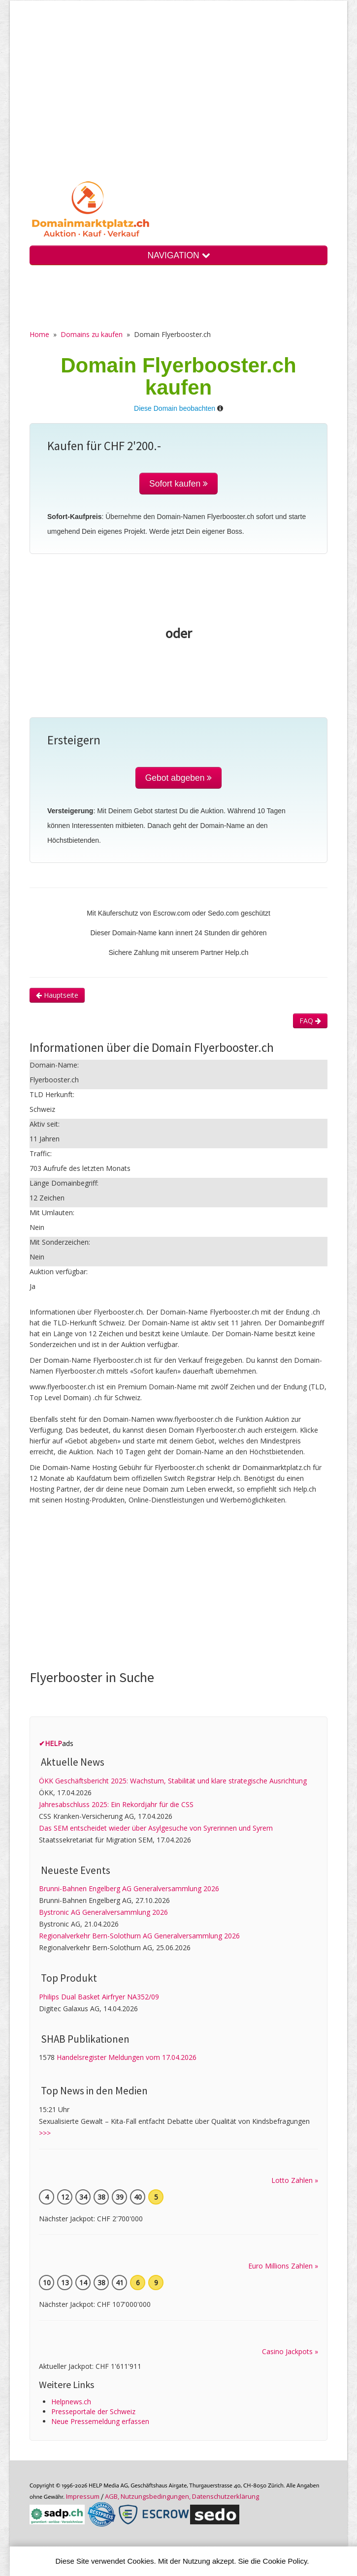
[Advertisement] (178, 98)
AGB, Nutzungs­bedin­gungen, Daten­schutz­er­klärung (182, 2496)
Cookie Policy (285, 2561)
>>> (45, 2133)
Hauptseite (57, 995)
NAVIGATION (178, 255)
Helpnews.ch (71, 2401)
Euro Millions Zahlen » (283, 2265)
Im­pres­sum (82, 2496)
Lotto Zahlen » (294, 2180)
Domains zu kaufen (92, 334)
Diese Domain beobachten (174, 408)
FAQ (310, 1020)
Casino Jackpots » (290, 2351)
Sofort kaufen (178, 484)
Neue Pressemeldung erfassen (100, 2421)
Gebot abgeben (178, 778)
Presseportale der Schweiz (93, 2411)
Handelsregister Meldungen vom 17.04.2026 (126, 2057)
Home (39, 334)
